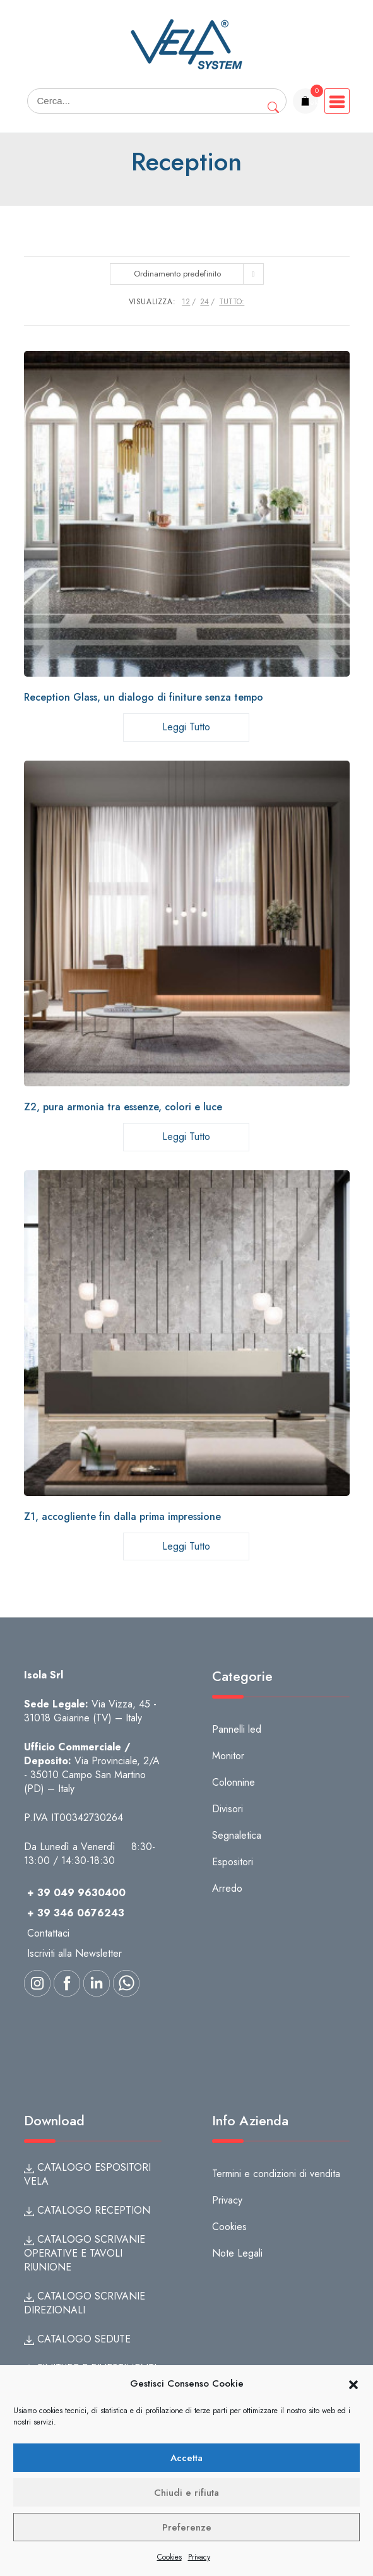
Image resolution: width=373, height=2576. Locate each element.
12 (186, 301)
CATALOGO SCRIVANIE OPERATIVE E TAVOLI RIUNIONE (84, 2253)
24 (204, 301)
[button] (353, 2384)
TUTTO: (231, 301)
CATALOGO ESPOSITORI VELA (87, 2174)
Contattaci (48, 1933)
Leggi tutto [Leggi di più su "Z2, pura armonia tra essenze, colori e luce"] (186, 1136)
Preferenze (186, 2527)
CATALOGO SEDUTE (77, 2339)
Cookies (169, 2557)
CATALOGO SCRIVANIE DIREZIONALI (84, 2303)
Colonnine (233, 1782)
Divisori (227, 1808)
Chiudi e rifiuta (186, 2493)
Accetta (186, 2458)
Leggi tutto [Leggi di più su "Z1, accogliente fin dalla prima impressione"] (186, 1546)
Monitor (228, 1755)
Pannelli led (236, 1729)
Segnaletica (236, 1835)
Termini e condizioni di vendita (276, 2173)
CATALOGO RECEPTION (87, 2210)
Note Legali (237, 2253)
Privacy (199, 2557)
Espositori (232, 1862)
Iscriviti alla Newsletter (74, 1953)
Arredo (227, 1888)
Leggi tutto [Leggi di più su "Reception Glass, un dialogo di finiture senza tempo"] (186, 727)
